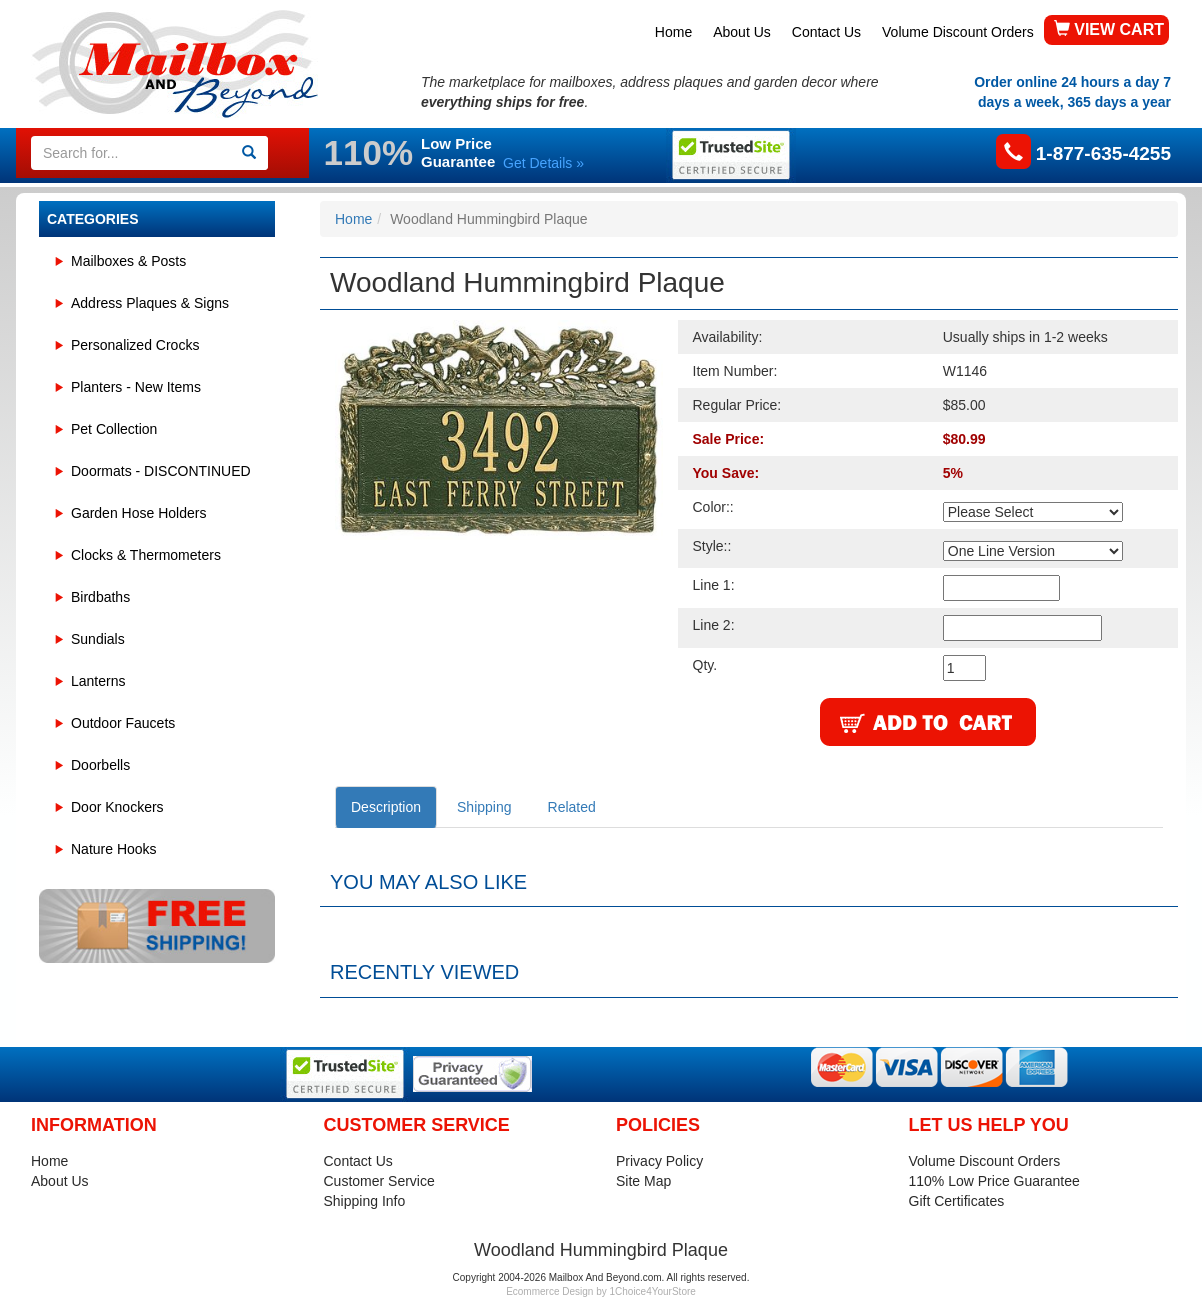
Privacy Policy (659, 1161)
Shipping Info (365, 1201)
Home (673, 32)
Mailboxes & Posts (128, 261)
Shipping (484, 807)
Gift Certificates (957, 1201)
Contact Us (826, 32)
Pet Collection (114, 429)
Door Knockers (117, 807)
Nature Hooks (114, 849)
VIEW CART (1109, 29)
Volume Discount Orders (958, 32)
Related (572, 807)
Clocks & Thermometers (146, 555)
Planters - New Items (136, 387)
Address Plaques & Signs (150, 303)
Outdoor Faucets (123, 723)
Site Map (643, 1181)
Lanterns (98, 681)
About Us (742, 32)
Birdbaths (100, 597)
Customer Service (379, 1181)
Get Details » (543, 163)
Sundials (98, 639)
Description (386, 807)
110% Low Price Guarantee (994, 1181)
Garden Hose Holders (138, 513)
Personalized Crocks (135, 345)
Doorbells (100, 765)
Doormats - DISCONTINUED (161, 471)
